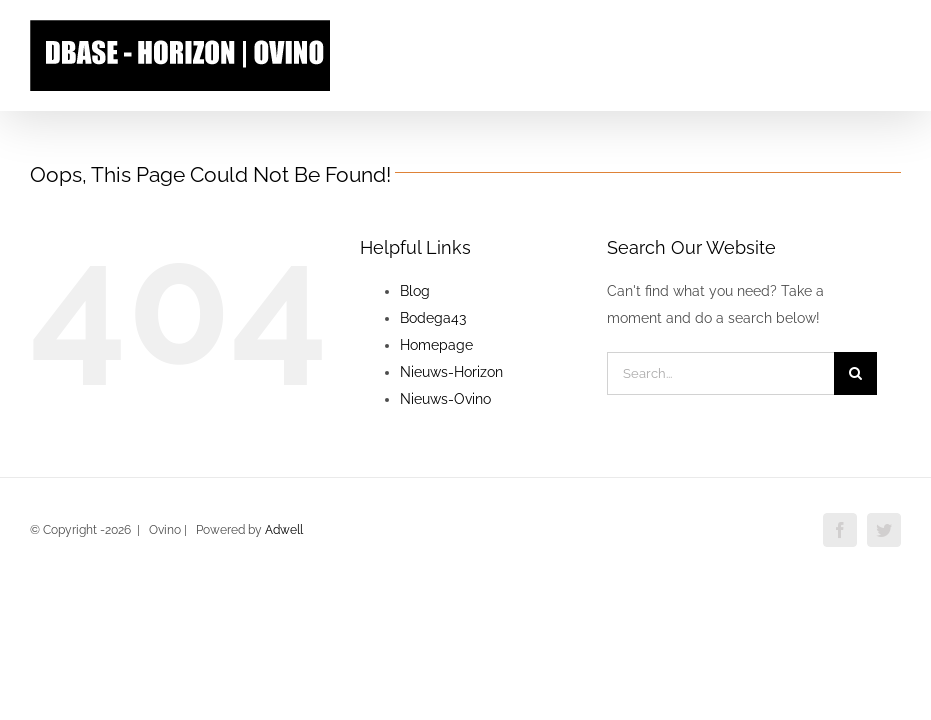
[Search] (855, 373)
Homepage (436, 345)
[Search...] (720, 373)
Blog (415, 291)
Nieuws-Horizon (451, 372)
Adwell (284, 530)
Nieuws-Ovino (445, 399)
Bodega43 (433, 318)
